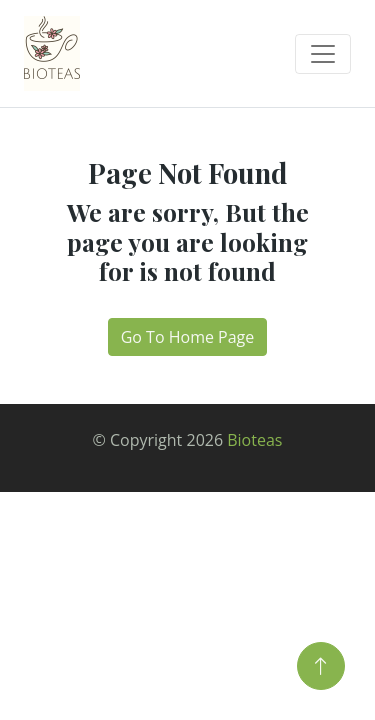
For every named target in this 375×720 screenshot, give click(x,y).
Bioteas (254, 440)
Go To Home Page (188, 337)
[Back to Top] (321, 666)
